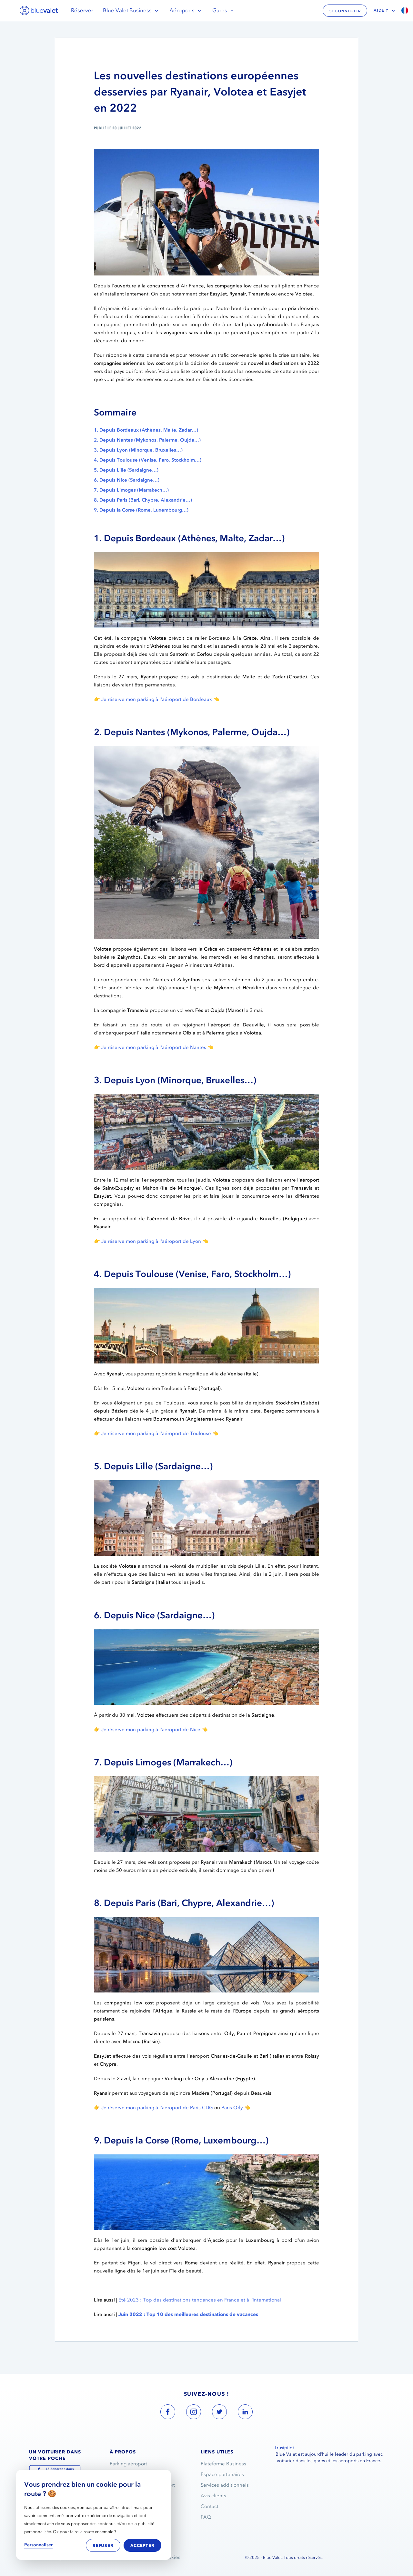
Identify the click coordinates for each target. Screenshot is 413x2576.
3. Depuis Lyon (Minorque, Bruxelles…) (138, 450)
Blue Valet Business (131, 10)
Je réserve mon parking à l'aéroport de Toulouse (156, 1433)
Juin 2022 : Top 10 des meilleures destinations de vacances (188, 2314)
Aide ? (385, 10)
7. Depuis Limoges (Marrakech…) (131, 490)
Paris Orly (232, 2108)
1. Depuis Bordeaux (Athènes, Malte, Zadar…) (146, 430)
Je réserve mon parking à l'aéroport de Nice (150, 1729)
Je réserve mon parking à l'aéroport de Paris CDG (157, 2108)
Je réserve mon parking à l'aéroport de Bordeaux (156, 699)
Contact (209, 2506)
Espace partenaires (222, 2474)
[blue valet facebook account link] (167, 2413)
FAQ (206, 2517)
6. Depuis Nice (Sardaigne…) (126, 480)
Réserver (82, 10)
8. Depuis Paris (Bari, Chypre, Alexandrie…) (143, 500)
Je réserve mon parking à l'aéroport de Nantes (153, 1047)
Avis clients (213, 2496)
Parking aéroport (128, 2464)
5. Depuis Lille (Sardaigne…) (126, 470)
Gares (223, 10)
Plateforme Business (223, 2464)
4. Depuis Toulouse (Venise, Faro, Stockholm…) (147, 460)
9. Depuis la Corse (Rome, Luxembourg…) (141, 510)
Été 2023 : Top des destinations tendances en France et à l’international (199, 2300)
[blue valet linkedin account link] (245, 2413)
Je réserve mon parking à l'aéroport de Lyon (151, 1241)
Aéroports (186, 10)
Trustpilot (284, 2448)
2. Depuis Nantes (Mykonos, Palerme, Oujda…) (147, 440)
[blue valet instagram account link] (193, 2413)
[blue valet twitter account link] (219, 2413)
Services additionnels (225, 2485)
